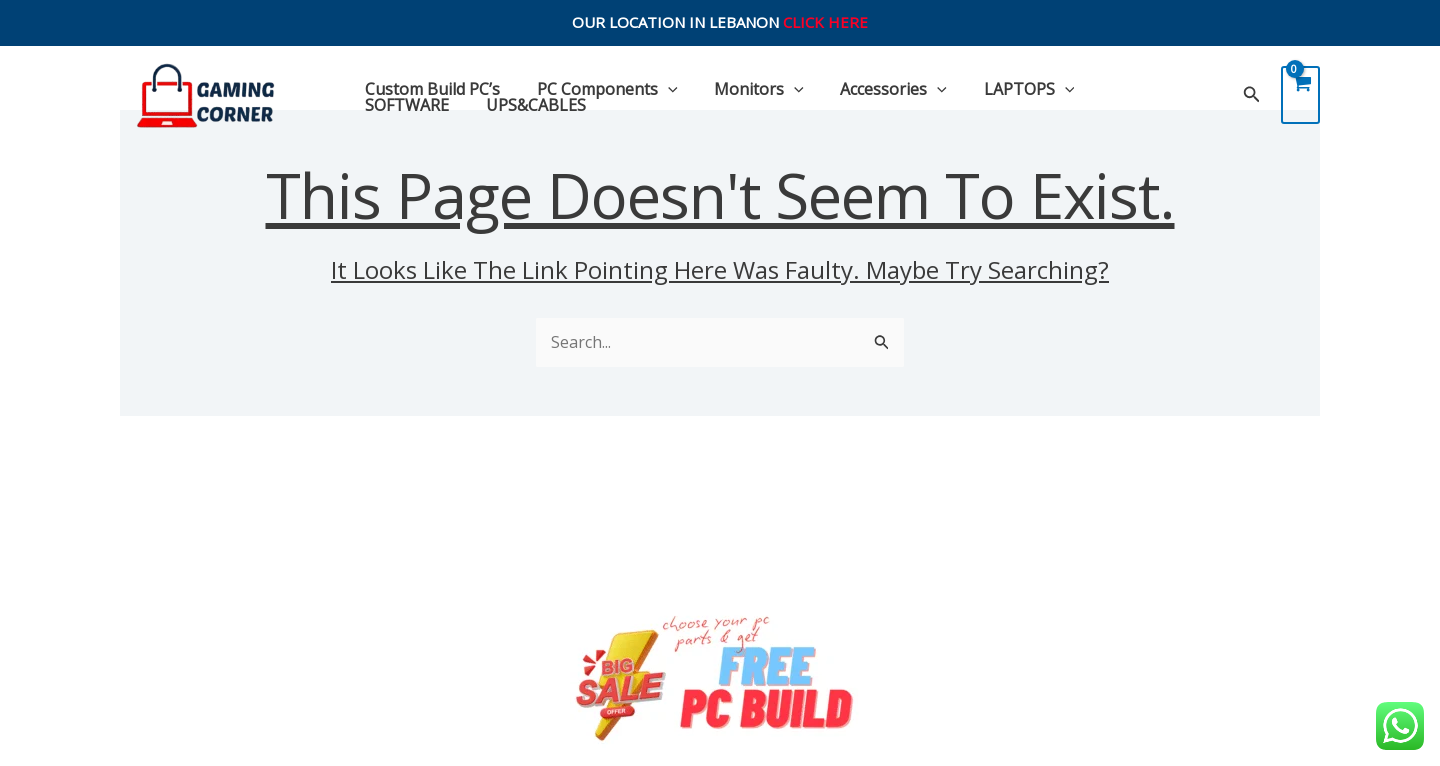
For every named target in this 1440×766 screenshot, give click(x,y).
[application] (661, 89)
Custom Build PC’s (430, 89)
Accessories (877, 89)
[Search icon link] (1252, 95)
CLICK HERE (825, 22)
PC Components (600, 89)
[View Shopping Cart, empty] (1300, 95)
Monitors (748, 89)
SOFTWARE (1127, 89)
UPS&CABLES (413, 105)
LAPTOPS (1008, 89)
